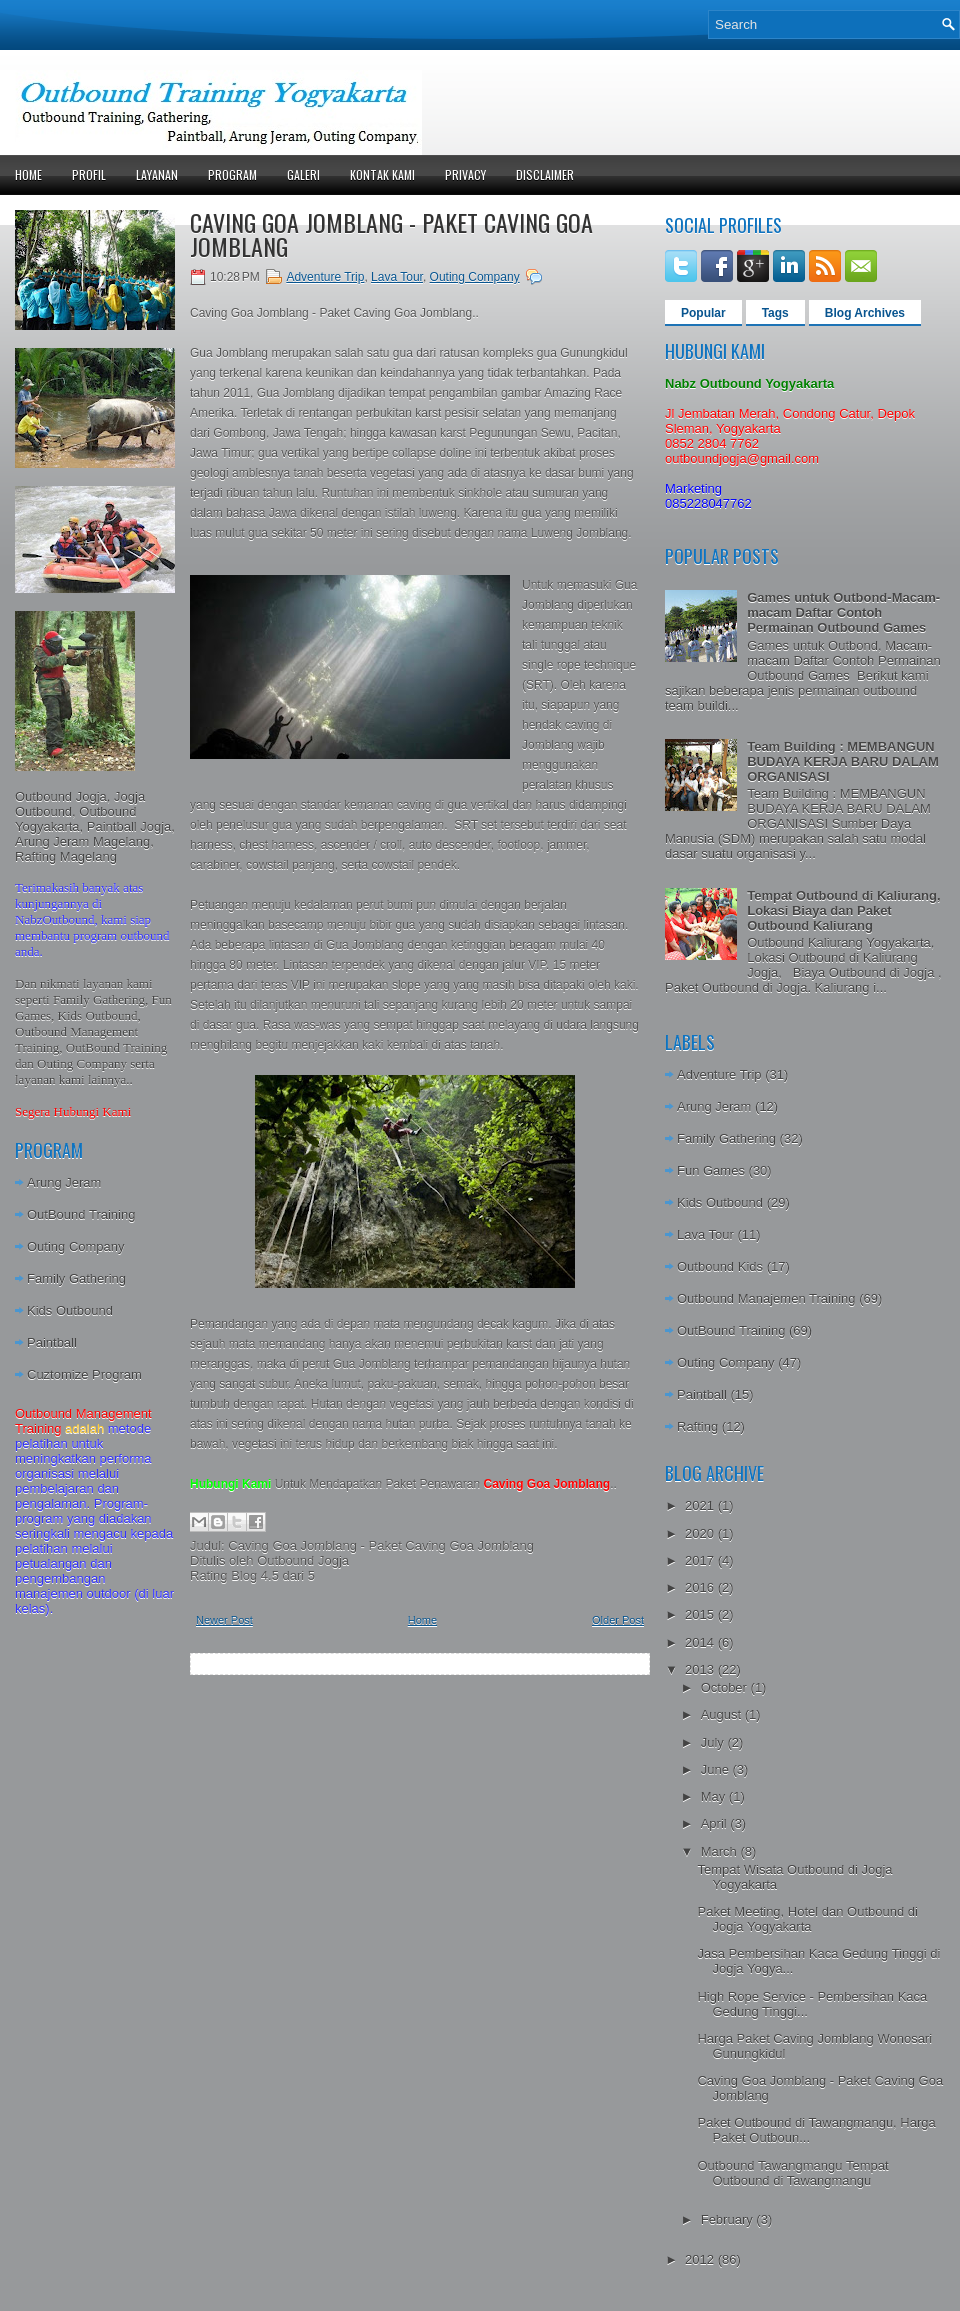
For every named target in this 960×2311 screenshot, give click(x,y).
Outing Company (76, 1246)
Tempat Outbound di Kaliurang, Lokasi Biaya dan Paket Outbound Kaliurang (843, 910)
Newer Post (224, 1620)
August (723, 1714)
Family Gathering (76, 1278)
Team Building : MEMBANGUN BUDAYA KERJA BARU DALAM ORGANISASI (843, 761)
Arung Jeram (64, 1182)
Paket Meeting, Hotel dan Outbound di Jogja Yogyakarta (807, 1919)
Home (28, 174)
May (715, 1796)
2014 (701, 1642)
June (717, 1769)
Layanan (157, 174)
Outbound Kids (720, 1266)
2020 (701, 1533)
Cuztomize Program (84, 1374)
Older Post (618, 1620)
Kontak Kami (382, 174)
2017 (701, 1560)
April (716, 1823)
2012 (701, 2259)
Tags (775, 313)
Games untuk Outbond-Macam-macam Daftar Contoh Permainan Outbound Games (843, 612)
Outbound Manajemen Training (766, 1298)
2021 (701, 1505)
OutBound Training (81, 1214)
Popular (703, 313)
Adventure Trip (325, 277)
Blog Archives (865, 313)
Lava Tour (397, 277)
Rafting (697, 1426)
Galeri (303, 174)
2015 (701, 1614)
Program (232, 174)
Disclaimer (545, 174)
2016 (701, 1587)
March (721, 1851)
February (729, 2219)
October (726, 1687)
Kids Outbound (70, 1310)
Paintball (52, 1342)
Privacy (465, 174)
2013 (701, 1669)
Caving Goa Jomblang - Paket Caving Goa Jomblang (391, 234)
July (714, 1742)
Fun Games (711, 1170)
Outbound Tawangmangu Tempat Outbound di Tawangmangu (792, 2173)
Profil (89, 174)
